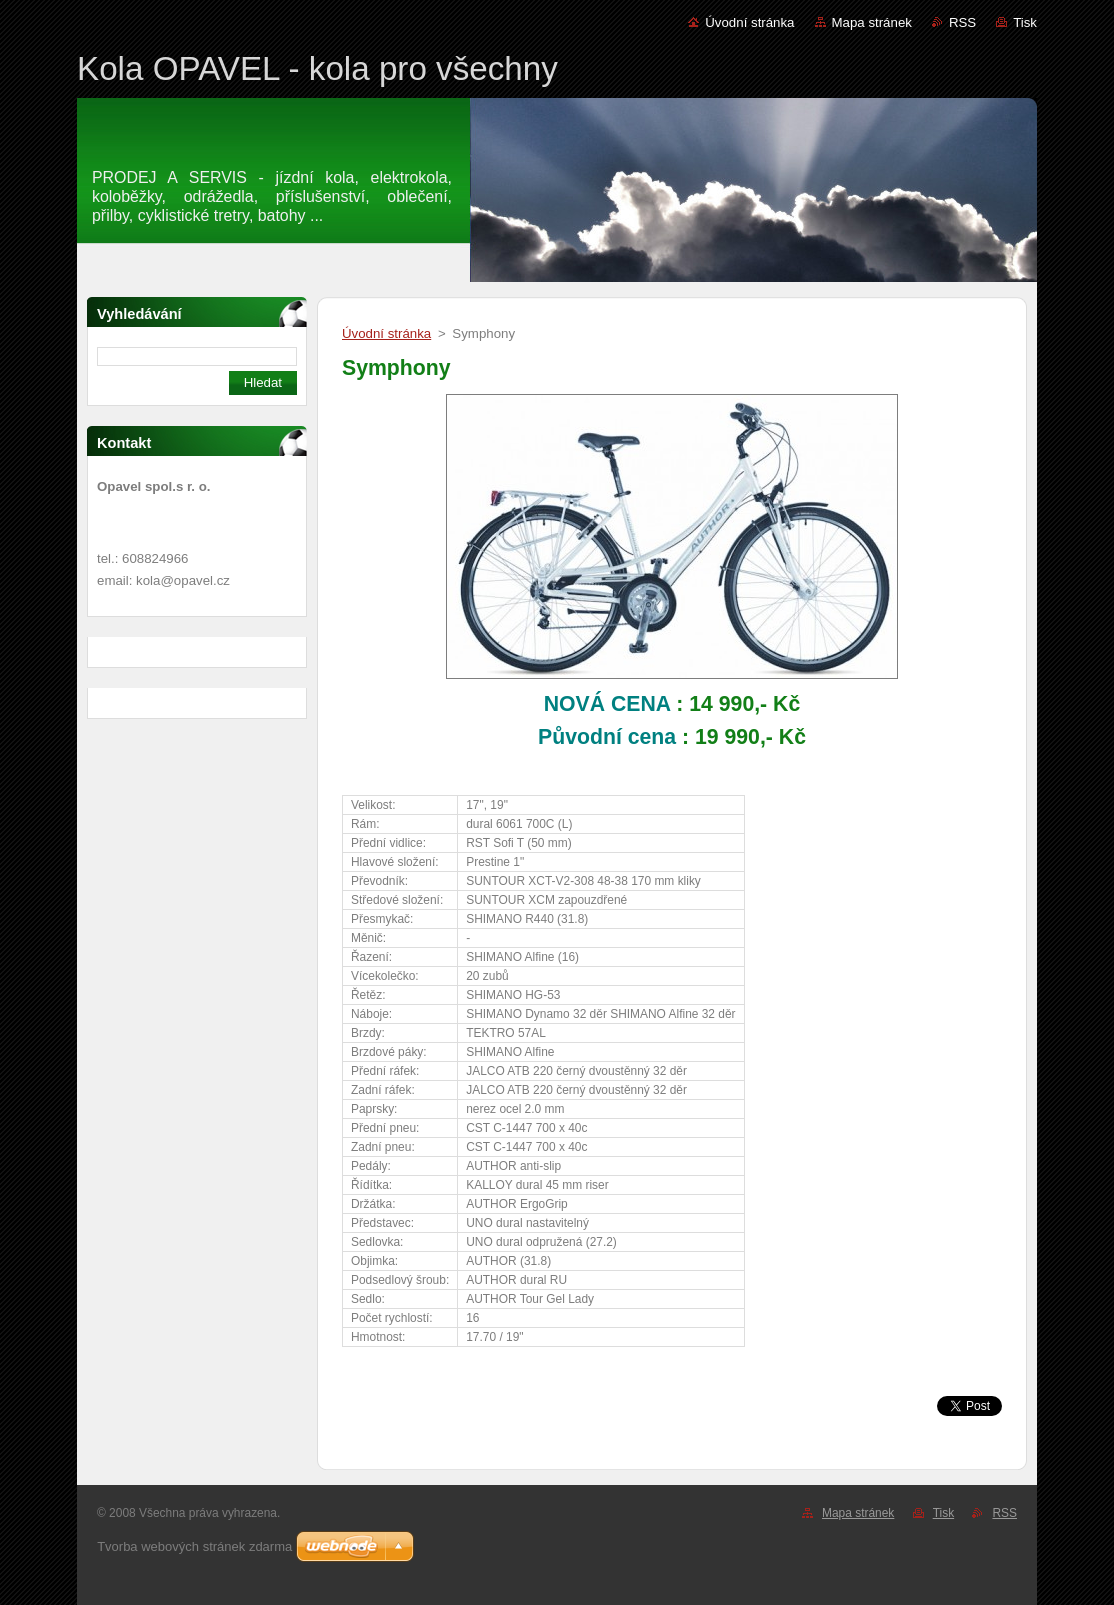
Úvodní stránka (749, 22)
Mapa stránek (872, 22)
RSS (962, 22)
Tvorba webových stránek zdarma (194, 1546)
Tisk (1025, 22)
